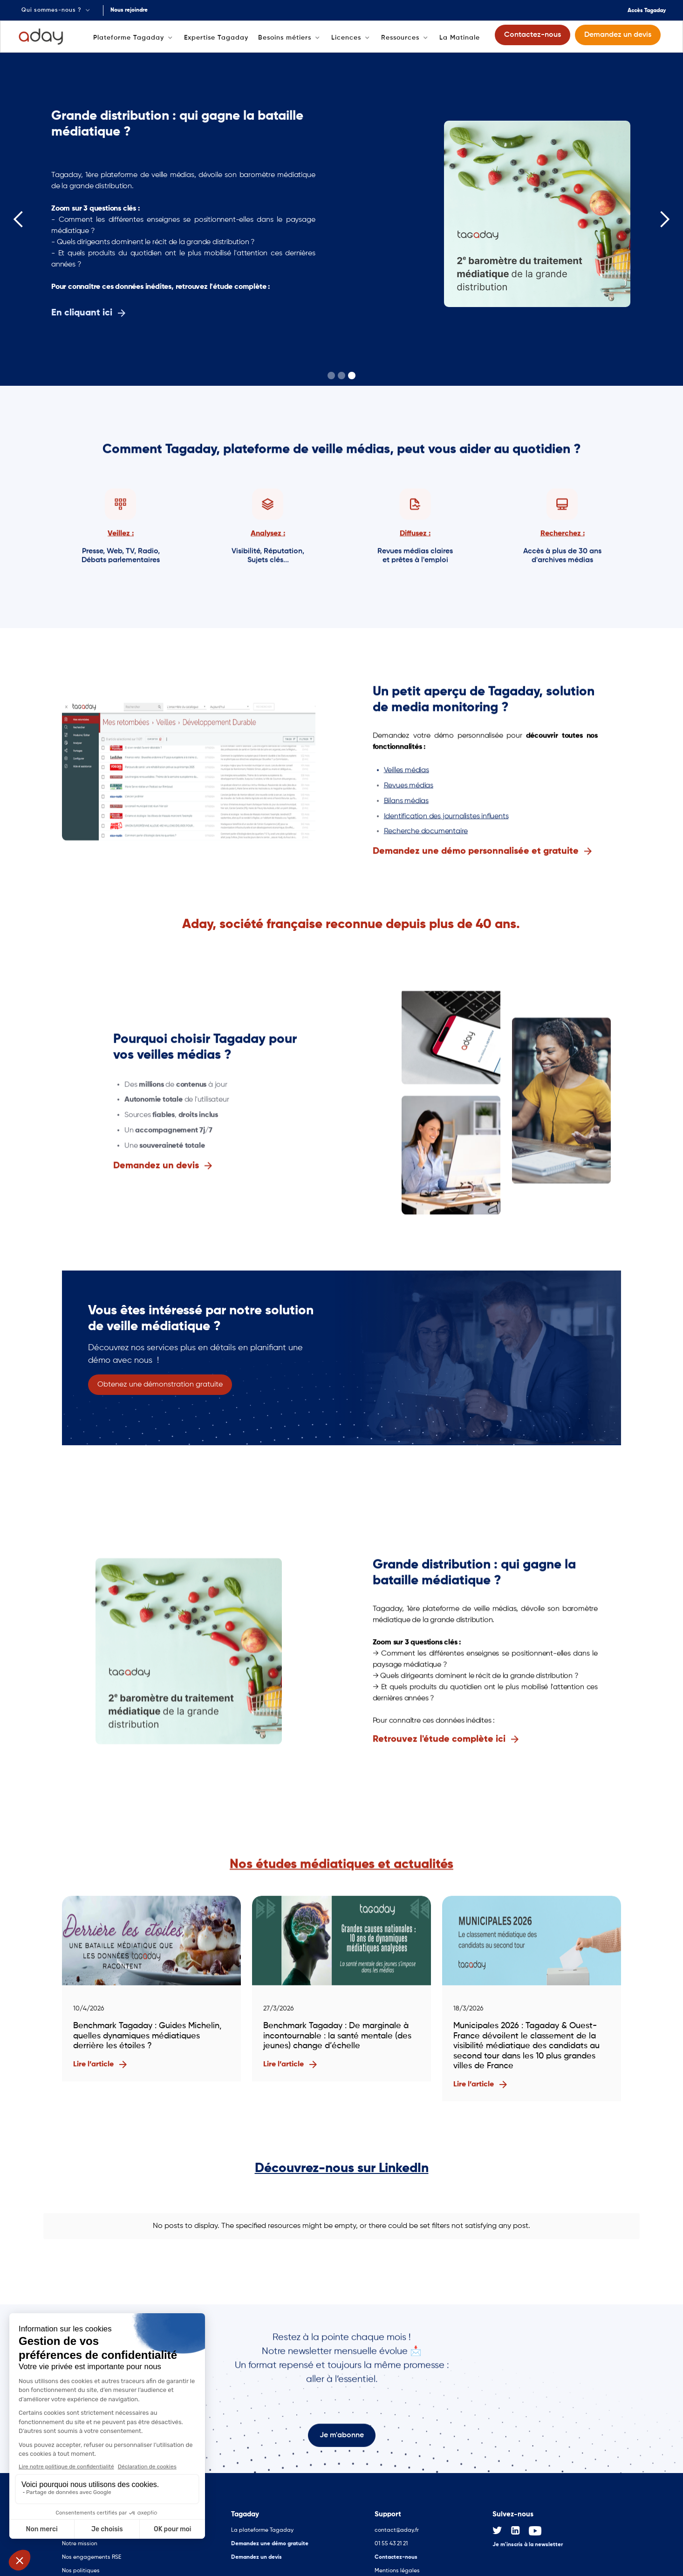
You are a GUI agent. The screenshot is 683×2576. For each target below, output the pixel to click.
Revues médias (408, 787)
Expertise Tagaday (216, 37)
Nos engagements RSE (91, 2550)
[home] (41, 37)
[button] (56, 10)
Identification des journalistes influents (446, 817)
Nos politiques (81, 2563)
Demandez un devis (256, 2550)
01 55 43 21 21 (391, 2536)
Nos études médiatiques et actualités (341, 1865)
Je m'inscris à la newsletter (527, 2537)
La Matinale (459, 37)
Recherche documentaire (426, 832)
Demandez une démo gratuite (269, 2536)
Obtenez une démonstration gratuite (160, 1384)
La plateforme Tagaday (262, 2523)
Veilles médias (406, 771)
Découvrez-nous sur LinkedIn (342, 2168)
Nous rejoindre (129, 10)
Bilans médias (406, 802)
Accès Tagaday (647, 11)
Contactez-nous (396, 2550)
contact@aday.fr (397, 2523)
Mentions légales (397, 2563)
